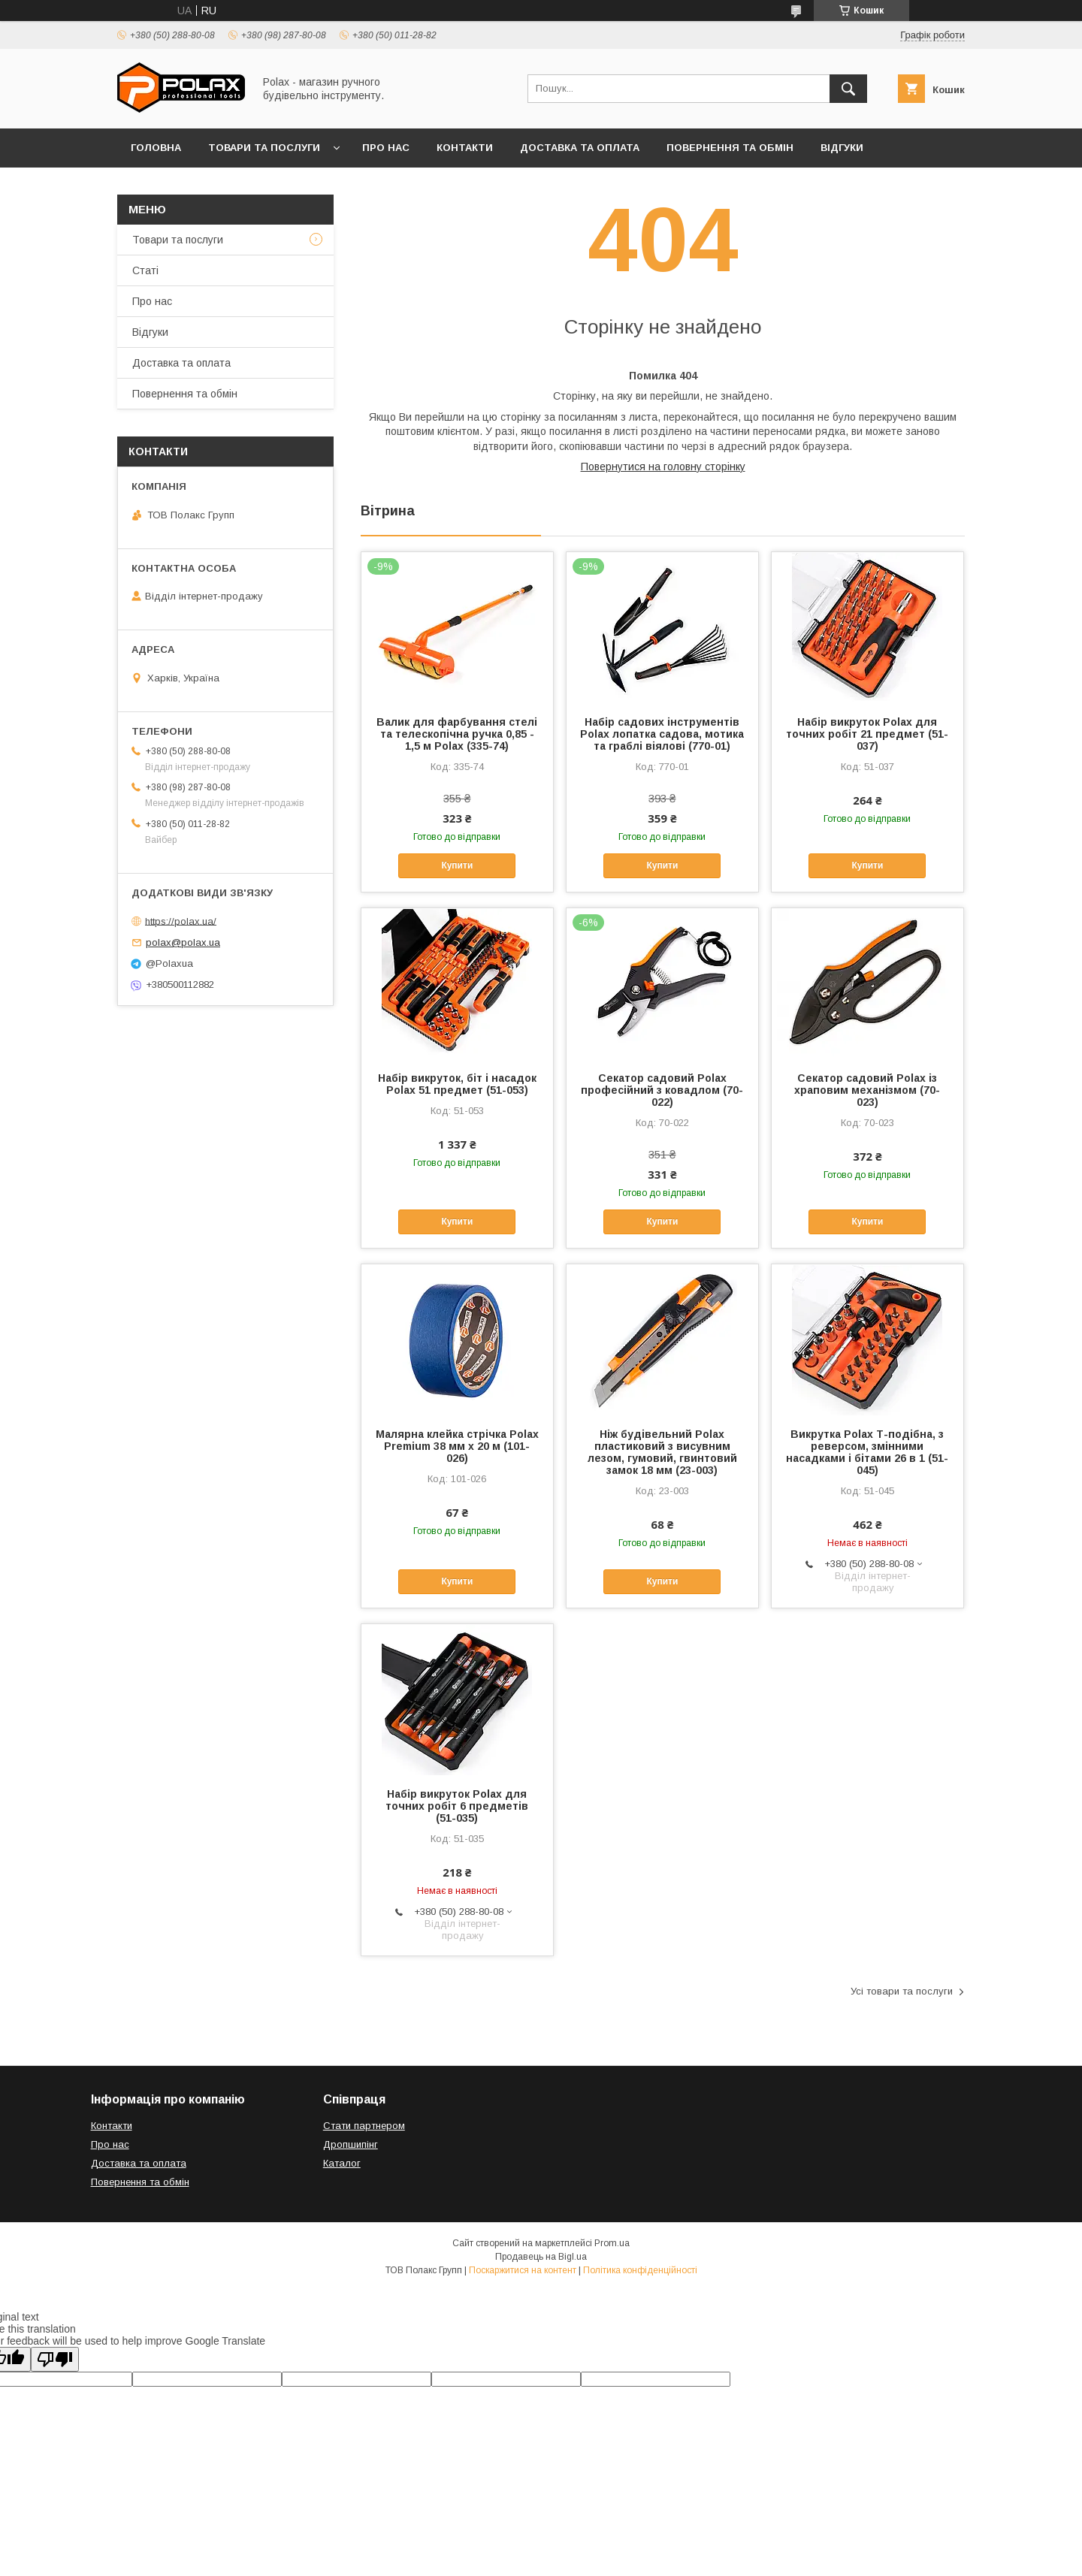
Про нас (386, 147)
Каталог (342, 2163)
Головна (156, 147)
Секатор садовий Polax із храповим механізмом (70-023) (867, 1090)
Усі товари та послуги (902, 1991)
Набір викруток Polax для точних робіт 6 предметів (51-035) (456, 1806)
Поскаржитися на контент (522, 2270)
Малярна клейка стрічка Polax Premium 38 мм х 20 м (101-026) (457, 1446)
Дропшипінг (350, 2144)
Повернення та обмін (729, 147)
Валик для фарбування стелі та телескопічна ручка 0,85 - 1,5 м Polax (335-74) (456, 734)
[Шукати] (848, 88)
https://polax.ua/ (180, 920)
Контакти (465, 147)
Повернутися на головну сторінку (663, 467)
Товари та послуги (264, 147)
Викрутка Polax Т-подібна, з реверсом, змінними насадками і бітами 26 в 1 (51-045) (867, 1452)
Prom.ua (612, 2243)
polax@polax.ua (183, 942)
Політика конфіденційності (640, 2270)
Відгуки (842, 147)
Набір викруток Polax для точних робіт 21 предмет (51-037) (867, 734)
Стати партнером (364, 2125)
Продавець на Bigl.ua (541, 2256)
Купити (457, 865)
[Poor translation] (55, 2359)
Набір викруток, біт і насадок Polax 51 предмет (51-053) (457, 1084)
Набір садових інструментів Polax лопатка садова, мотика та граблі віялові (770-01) (662, 734)
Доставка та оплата (579, 147)
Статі (145, 270)
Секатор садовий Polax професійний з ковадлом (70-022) (662, 1090)
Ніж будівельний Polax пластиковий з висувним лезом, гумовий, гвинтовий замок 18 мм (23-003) (662, 1452)
